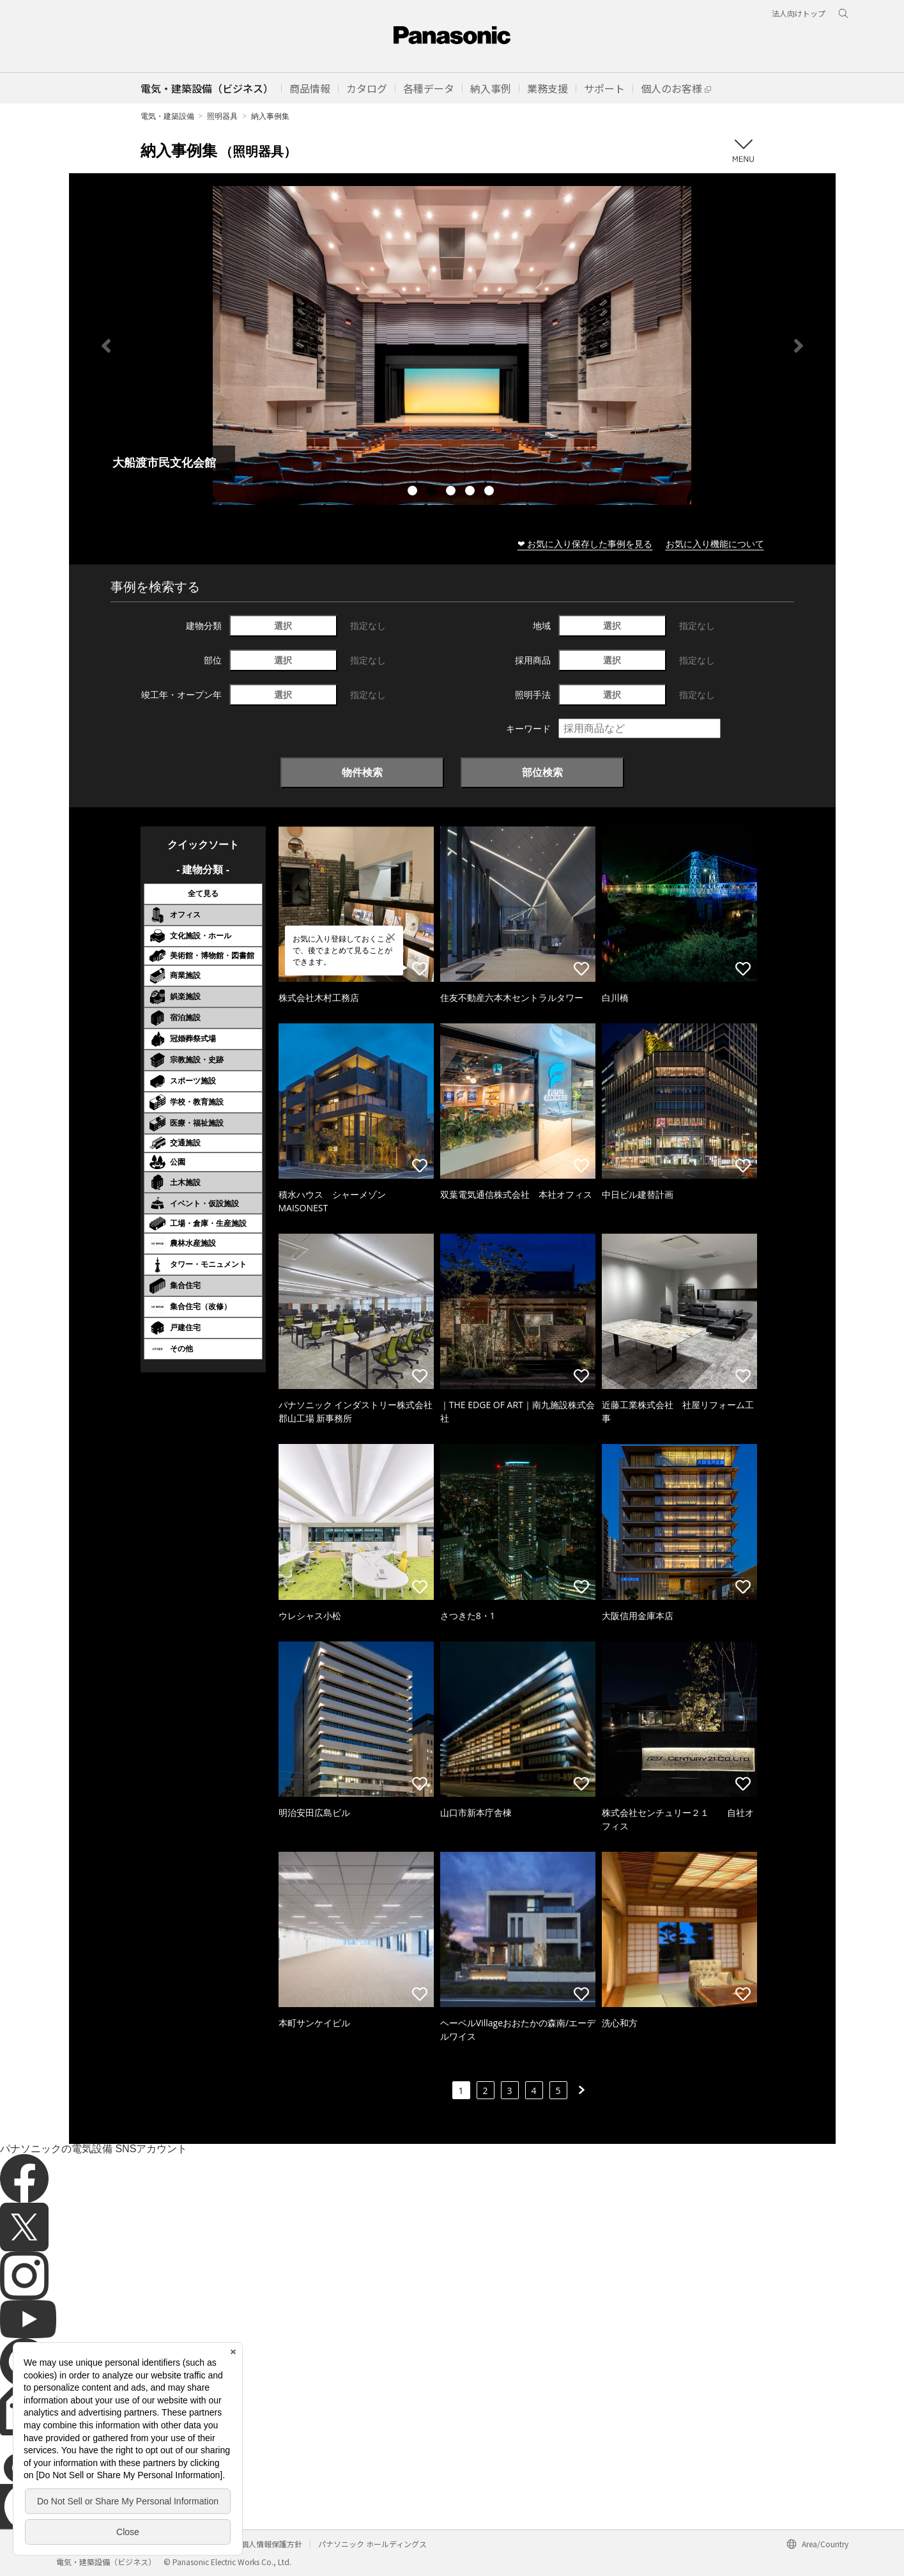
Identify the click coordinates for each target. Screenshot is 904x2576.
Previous (106, 346)
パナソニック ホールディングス (372, 2543)
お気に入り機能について (715, 544)
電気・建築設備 (167, 116)
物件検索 (362, 772)
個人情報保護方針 (271, 2543)
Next (798, 346)
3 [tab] (452, 492)
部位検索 (542, 772)
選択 (283, 625)
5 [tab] (490, 492)
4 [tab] (471, 492)
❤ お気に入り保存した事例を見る (585, 544)
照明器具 (222, 116)
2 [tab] (433, 492)
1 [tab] (414, 492)
